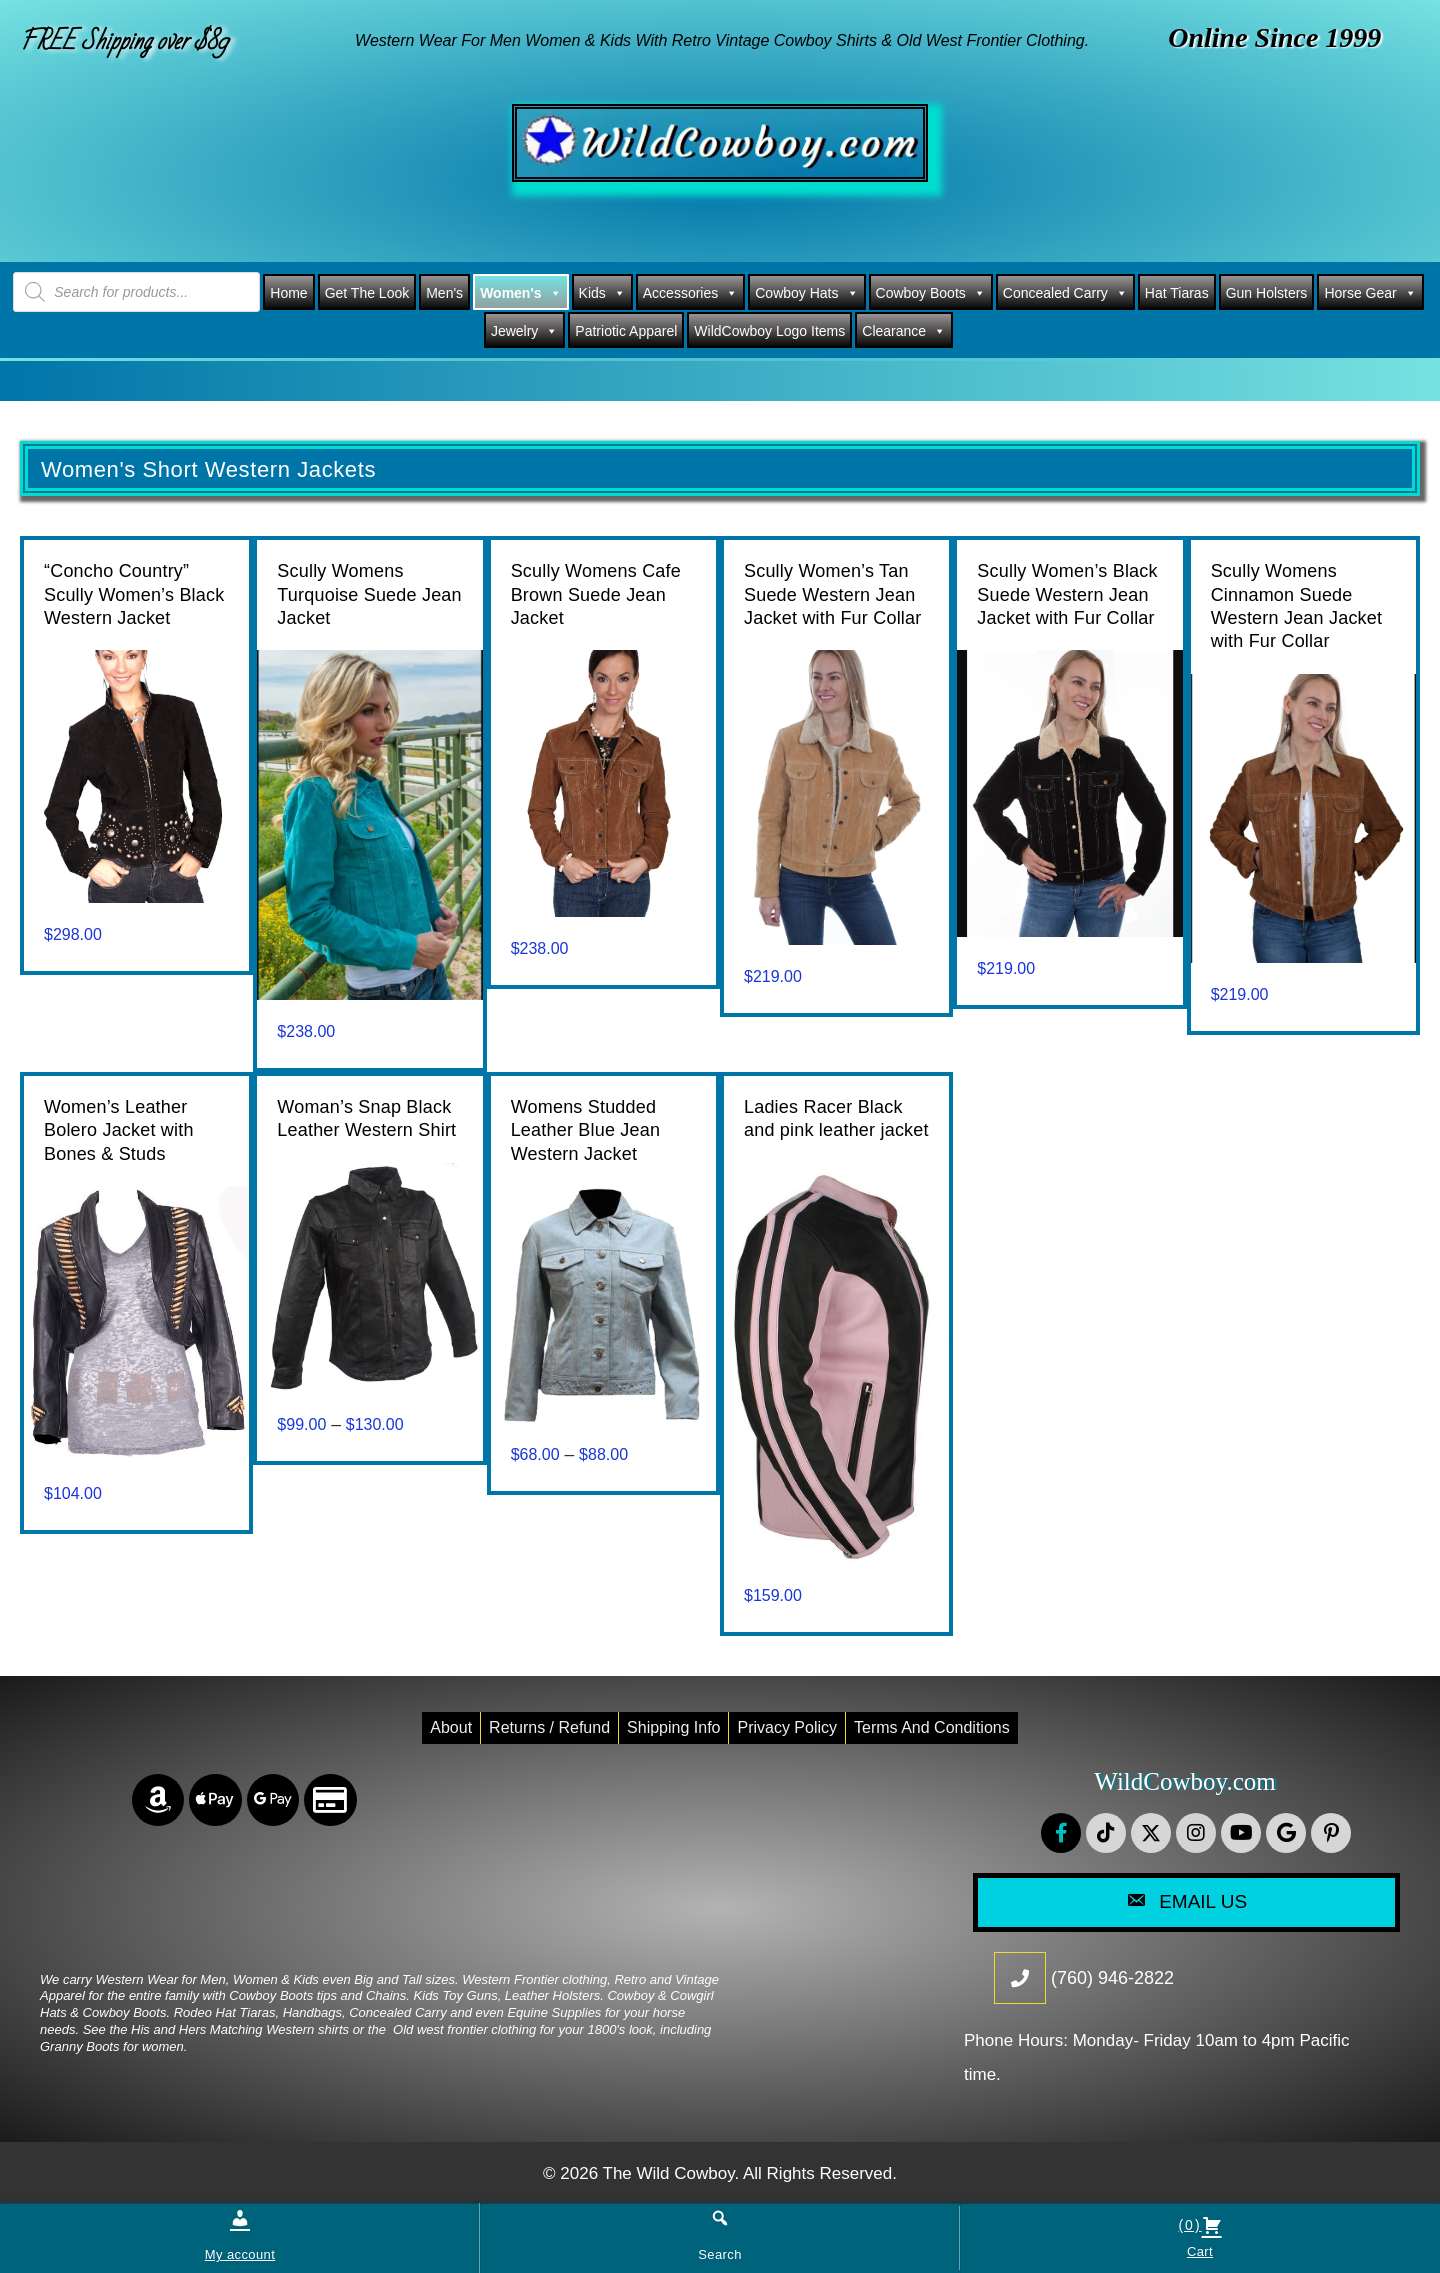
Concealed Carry (1065, 293)
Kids (602, 293)
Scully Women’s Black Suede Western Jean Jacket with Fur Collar (1067, 594)
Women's (520, 293)
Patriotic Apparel (626, 331)
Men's (444, 293)
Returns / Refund (549, 1727)
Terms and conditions (932, 1727)
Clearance (904, 331)
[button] (1061, 1833)
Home (288, 293)
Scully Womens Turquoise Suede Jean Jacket (369, 594)
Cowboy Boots (931, 293)
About (451, 1727)
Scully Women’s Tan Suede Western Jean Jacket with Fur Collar (832, 594)
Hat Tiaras (1177, 293)
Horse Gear (1370, 293)
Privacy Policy (787, 1727)
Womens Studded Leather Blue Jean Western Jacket (586, 1130)
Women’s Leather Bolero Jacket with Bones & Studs (119, 1130)
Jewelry (524, 331)
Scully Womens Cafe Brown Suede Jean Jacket (596, 594)
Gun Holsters (1267, 293)
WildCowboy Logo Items (769, 331)
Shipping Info (673, 1727)
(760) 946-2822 (1112, 1978)
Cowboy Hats (806, 293)
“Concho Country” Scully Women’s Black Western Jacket (134, 594)
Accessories (690, 293)
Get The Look (367, 293)
